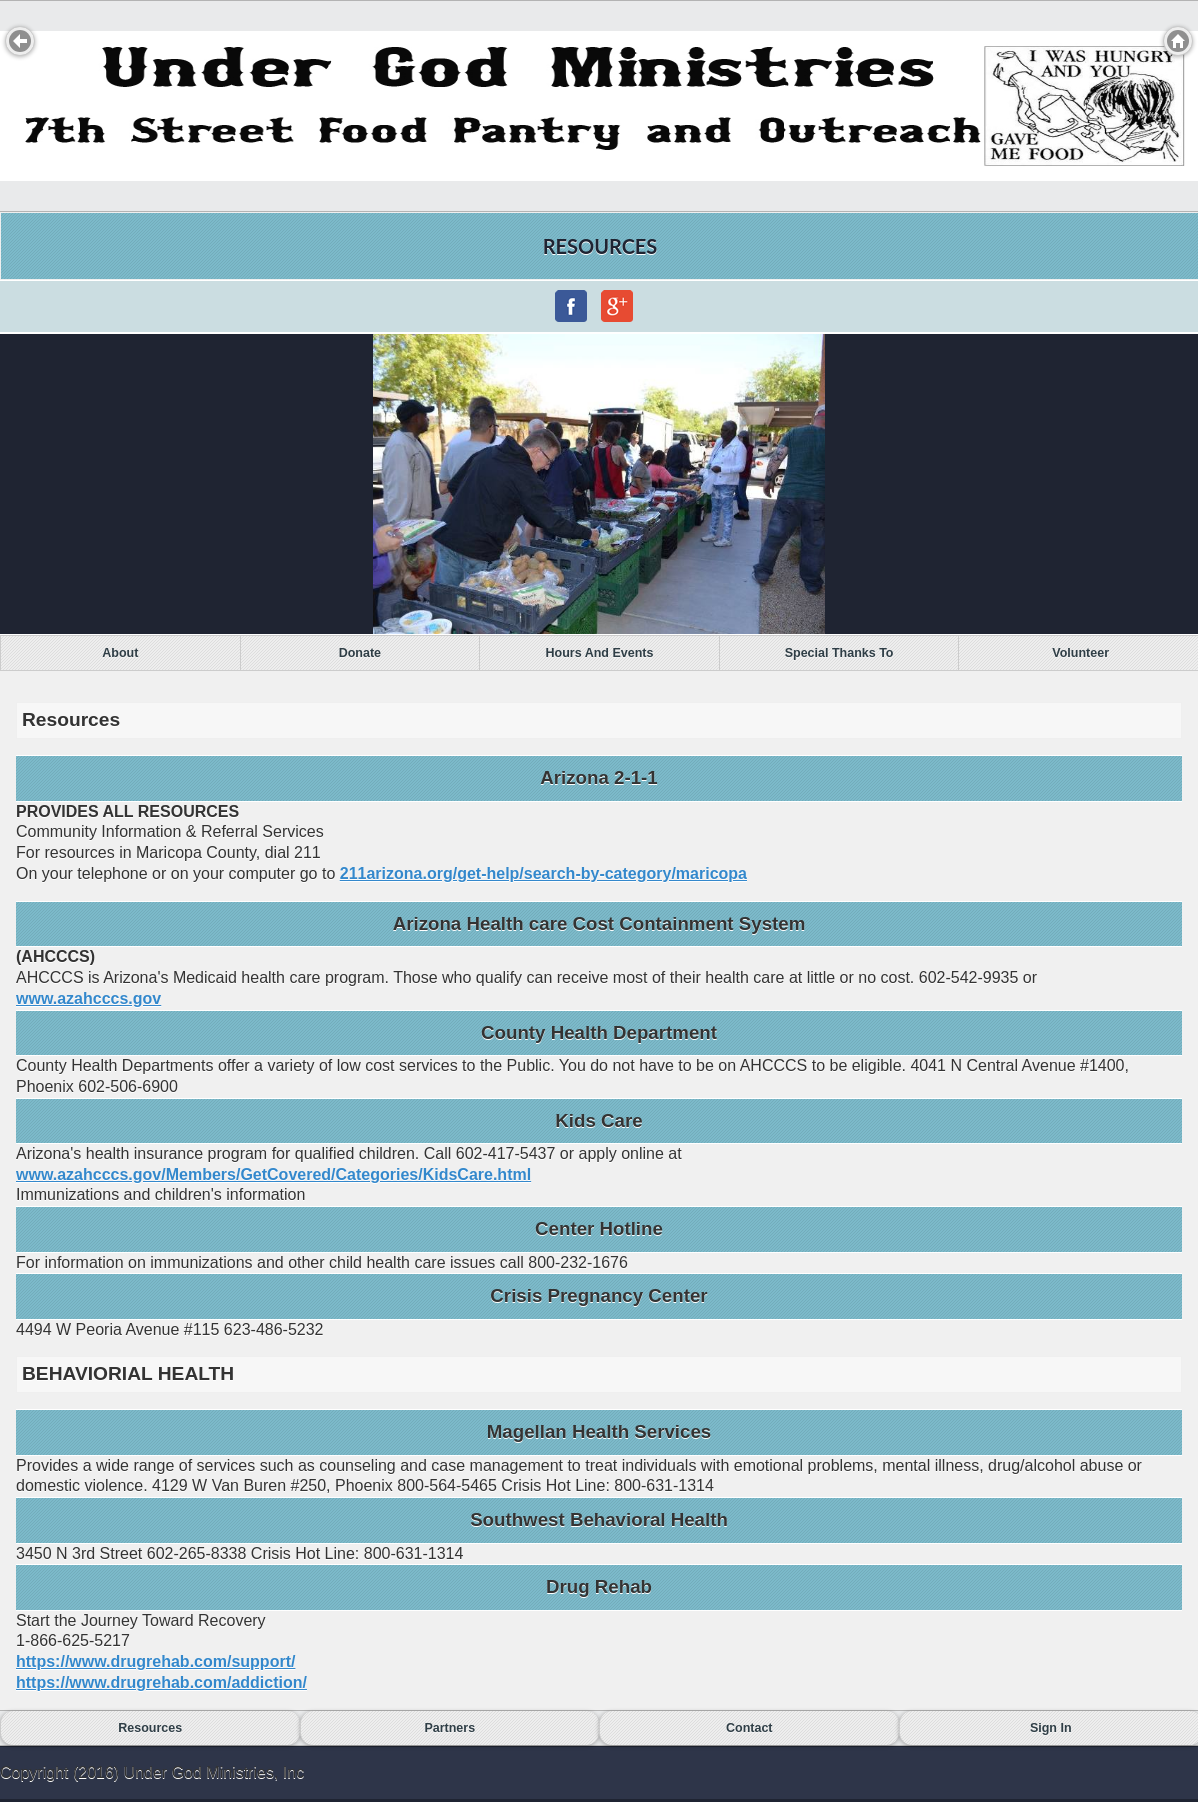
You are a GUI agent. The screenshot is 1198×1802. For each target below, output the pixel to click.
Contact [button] (749, 1728)
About (120, 653)
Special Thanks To (839, 653)
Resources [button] (150, 1728)
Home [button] (1178, 41)
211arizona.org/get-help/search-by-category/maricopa (543, 873)
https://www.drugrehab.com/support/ (155, 1661)
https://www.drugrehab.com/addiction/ (161, 1682)
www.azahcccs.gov (88, 998)
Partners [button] (449, 1728)
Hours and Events (600, 653)
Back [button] (20, 41)
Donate (360, 653)
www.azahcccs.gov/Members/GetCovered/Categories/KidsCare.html (273, 1174)
